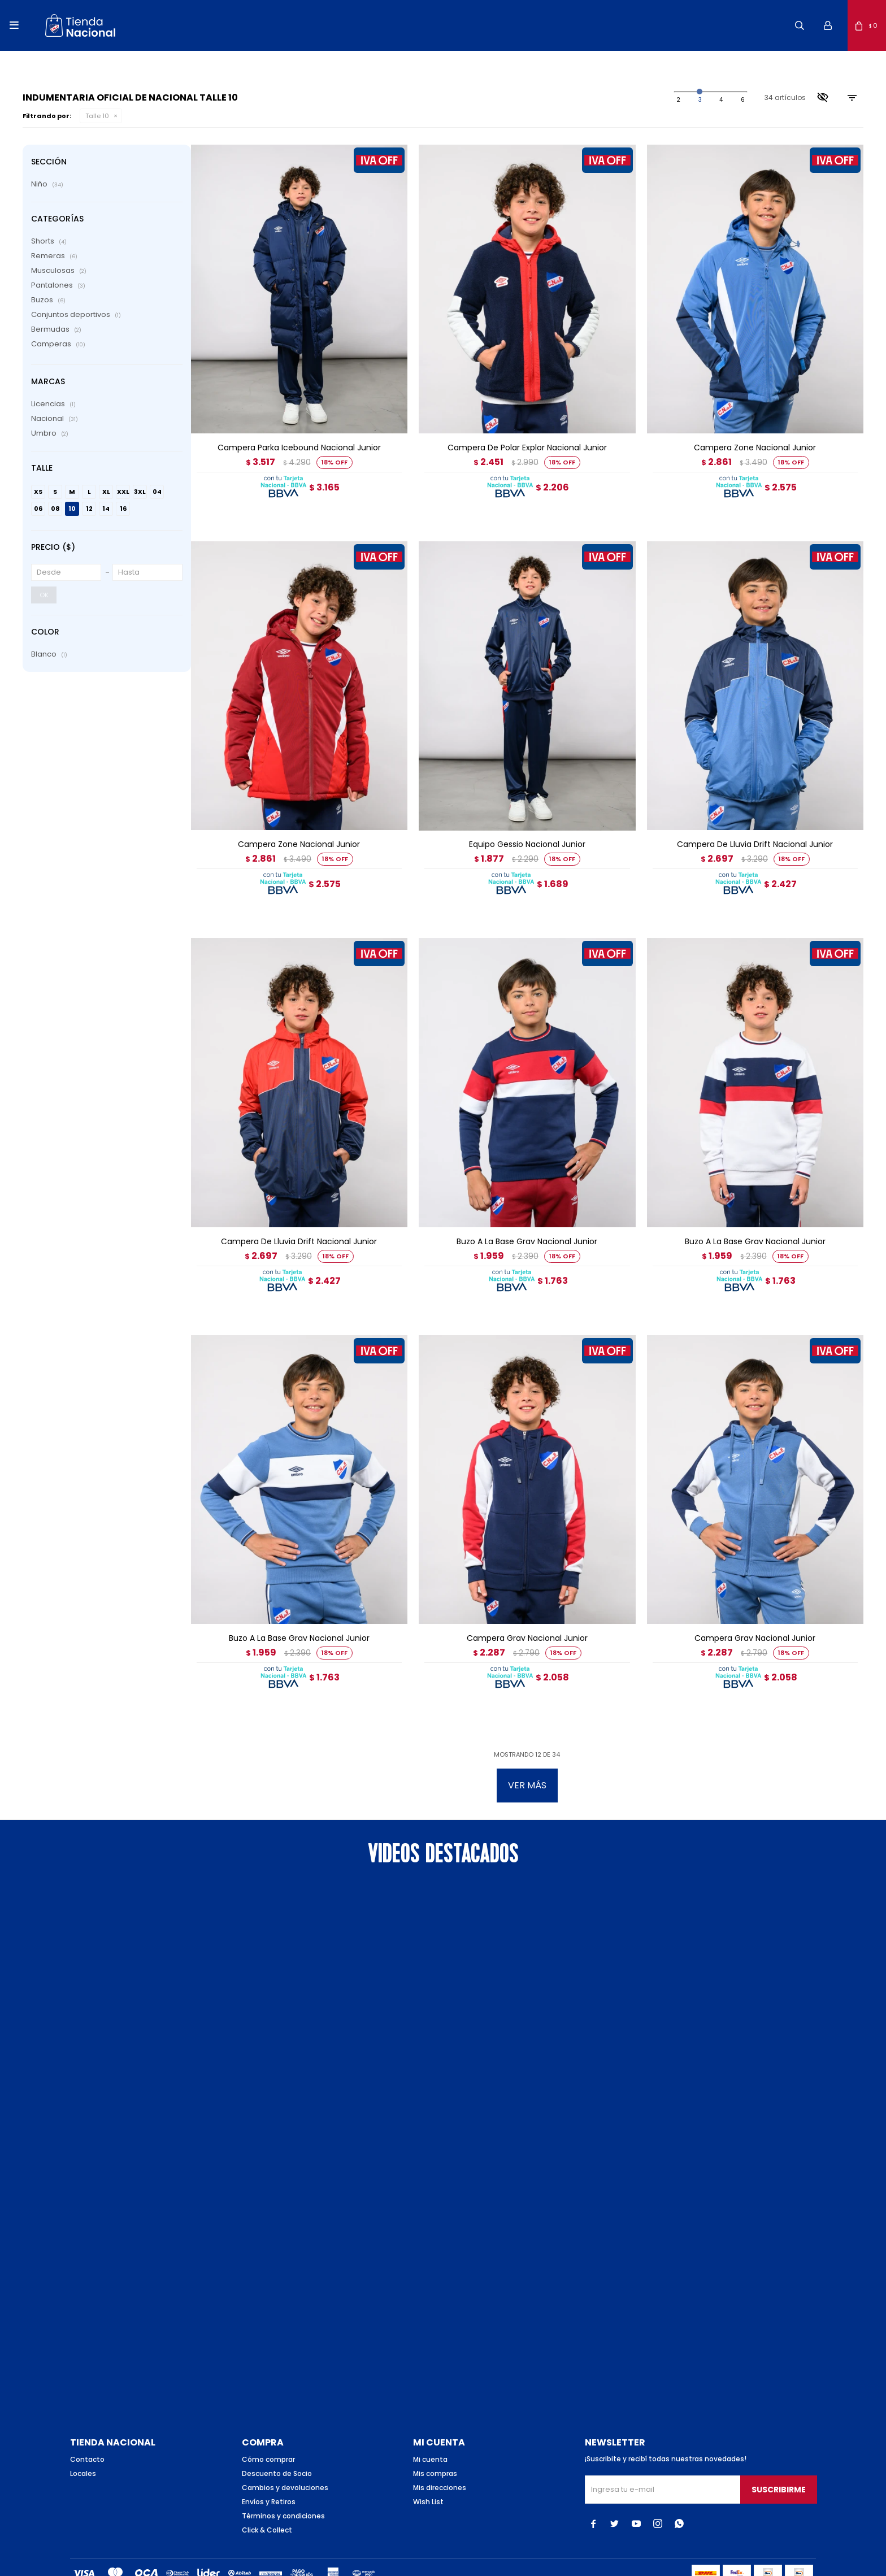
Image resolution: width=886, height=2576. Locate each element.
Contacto (87, 2419)
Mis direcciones (439, 2447)
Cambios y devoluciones (285, 2447)
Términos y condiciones (283, 2476)
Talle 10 (97, 115)
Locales (83, 2433)
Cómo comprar (268, 2419)
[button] (799, 25)
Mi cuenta (430, 2419)
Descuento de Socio (277, 2433)
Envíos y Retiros (269, 2461)
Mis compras (435, 2433)
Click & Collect (267, 2490)
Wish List (428, 2461)
